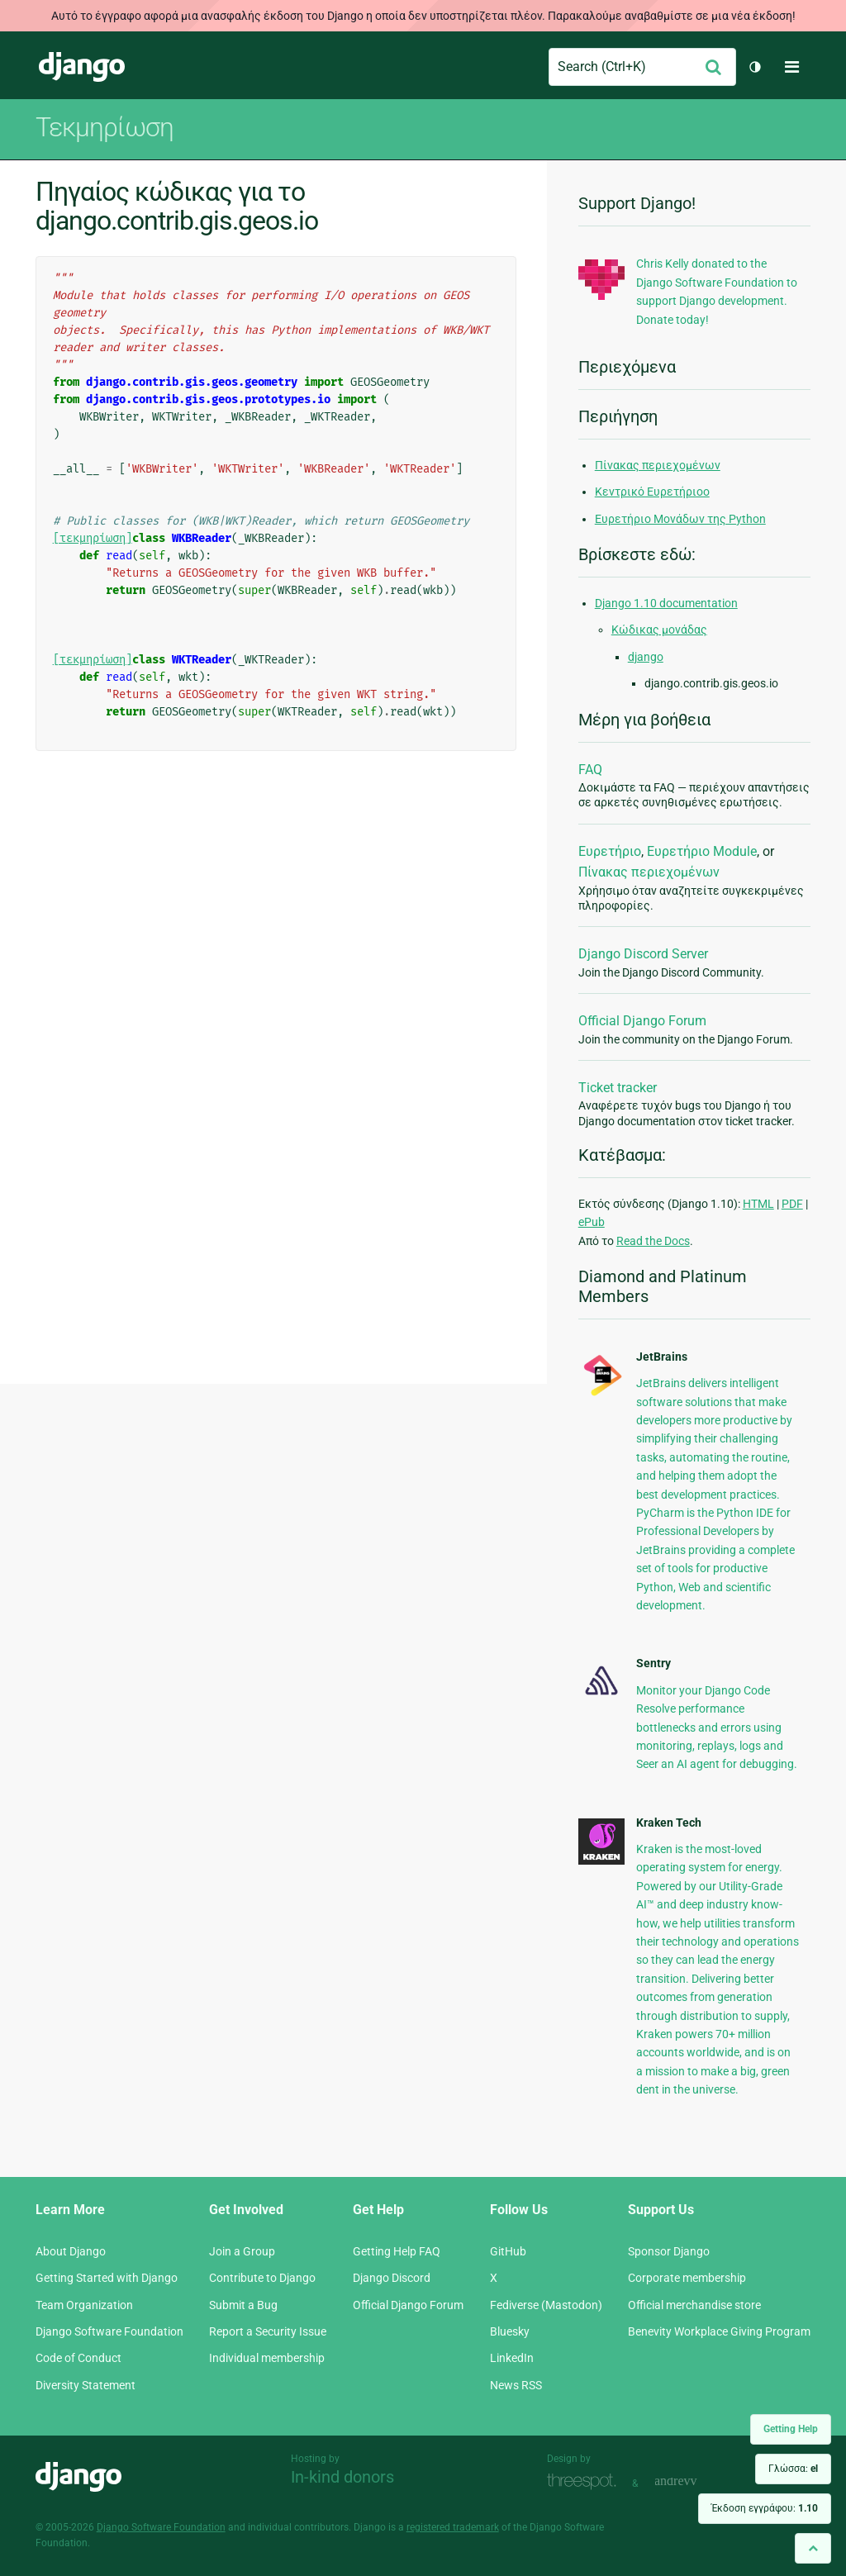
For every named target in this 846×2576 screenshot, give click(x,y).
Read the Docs (653, 1241)
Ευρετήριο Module (702, 851)
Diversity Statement (85, 2385)
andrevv (694, 2481)
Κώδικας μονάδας (659, 629)
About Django (71, 2251)
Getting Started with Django (107, 2277)
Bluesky (510, 2331)
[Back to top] (813, 2548)
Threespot (586, 2481)
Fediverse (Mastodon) (546, 2305)
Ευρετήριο (609, 851)
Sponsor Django (669, 2251)
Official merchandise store (694, 2305)
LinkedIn (512, 2358)
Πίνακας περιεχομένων (657, 465)
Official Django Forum (642, 1021)
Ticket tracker (617, 1088)
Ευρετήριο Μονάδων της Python (680, 518)
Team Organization (84, 2305)
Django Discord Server (643, 954)
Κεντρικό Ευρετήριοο (652, 491)
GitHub (508, 2251)
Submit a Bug (243, 2305)
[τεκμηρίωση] (92, 538)
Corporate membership (687, 2277)
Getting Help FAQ (396, 2251)
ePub (591, 1222)
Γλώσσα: (793, 2468)
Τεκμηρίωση (104, 127)
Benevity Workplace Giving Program (719, 2331)
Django (82, 67)
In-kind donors (342, 2477)
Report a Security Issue (267, 2331)
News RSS (516, 2385)
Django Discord (391, 2277)
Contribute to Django (262, 2277)
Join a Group (242, 2251)
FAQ (590, 769)
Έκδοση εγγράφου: (764, 2508)
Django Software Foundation (109, 2331)
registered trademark (452, 2527)
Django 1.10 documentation (666, 603)
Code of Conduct (78, 2358)
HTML (758, 1203)
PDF (792, 1203)
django (645, 656)
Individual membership (267, 2358)
